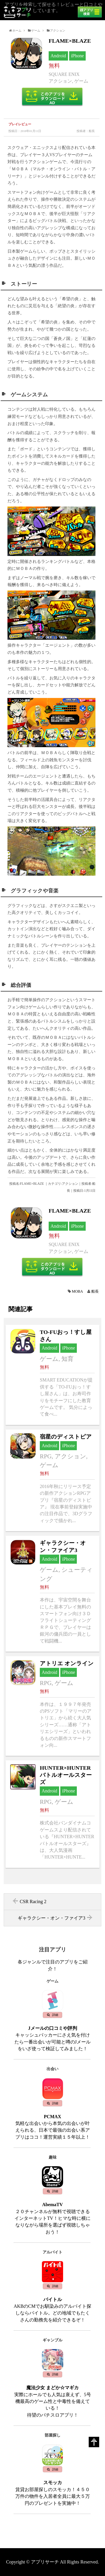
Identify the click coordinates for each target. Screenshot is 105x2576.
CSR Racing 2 (33, 1901)
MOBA (77, 1291)
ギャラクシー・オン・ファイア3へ (52, 1594)
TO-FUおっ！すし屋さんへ (52, 1375)
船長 (95, 1291)
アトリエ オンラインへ (52, 1706)
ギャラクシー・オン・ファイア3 (51, 1918)
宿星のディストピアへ (52, 1480)
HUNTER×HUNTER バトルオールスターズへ (52, 1814)
